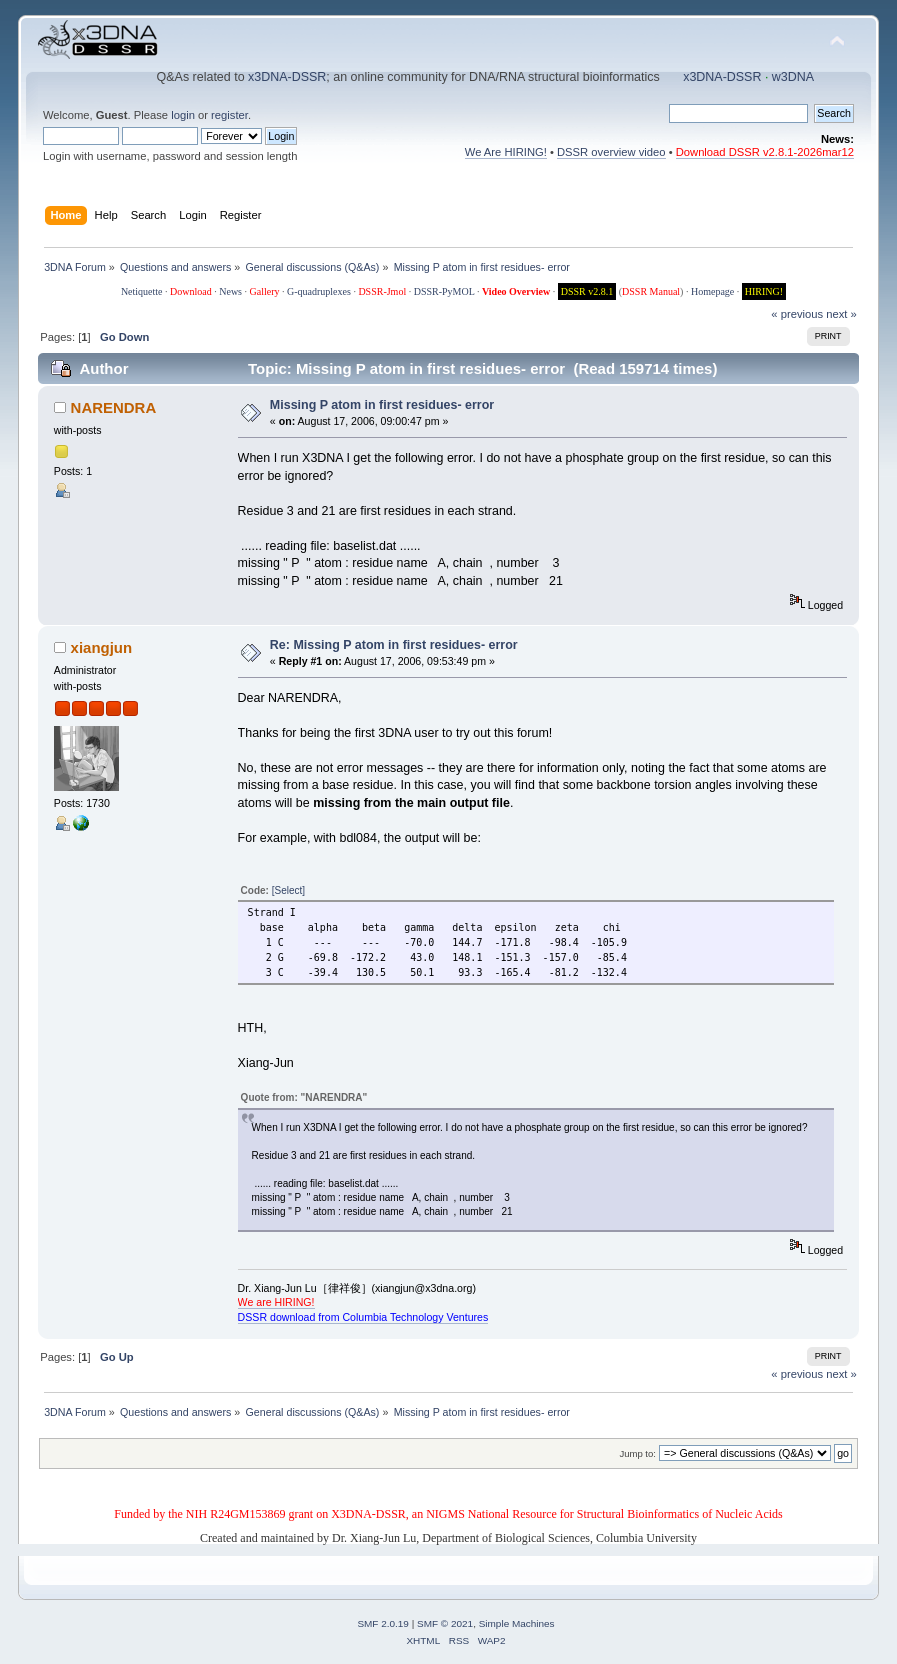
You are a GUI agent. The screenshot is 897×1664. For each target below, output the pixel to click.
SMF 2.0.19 (383, 1623)
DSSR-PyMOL (444, 291)
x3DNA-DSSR (287, 77)
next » (841, 314)
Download (191, 291)
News (230, 291)
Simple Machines (517, 1623)
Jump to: (637, 1453)
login (183, 115)
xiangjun (102, 647)
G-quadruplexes (319, 291)
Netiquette (142, 291)
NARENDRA (114, 407)
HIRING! (764, 291)
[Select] (288, 890)
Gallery (265, 291)
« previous (797, 314)
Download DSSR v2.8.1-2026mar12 (765, 152)
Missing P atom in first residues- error (382, 405)
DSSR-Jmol (382, 291)
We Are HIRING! (506, 152)
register (229, 115)
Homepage (712, 291)
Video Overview (516, 291)
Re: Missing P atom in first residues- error (394, 645)
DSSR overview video (611, 152)
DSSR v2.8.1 (587, 291)
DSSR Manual (651, 291)
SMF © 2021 (445, 1623)
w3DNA (793, 77)
